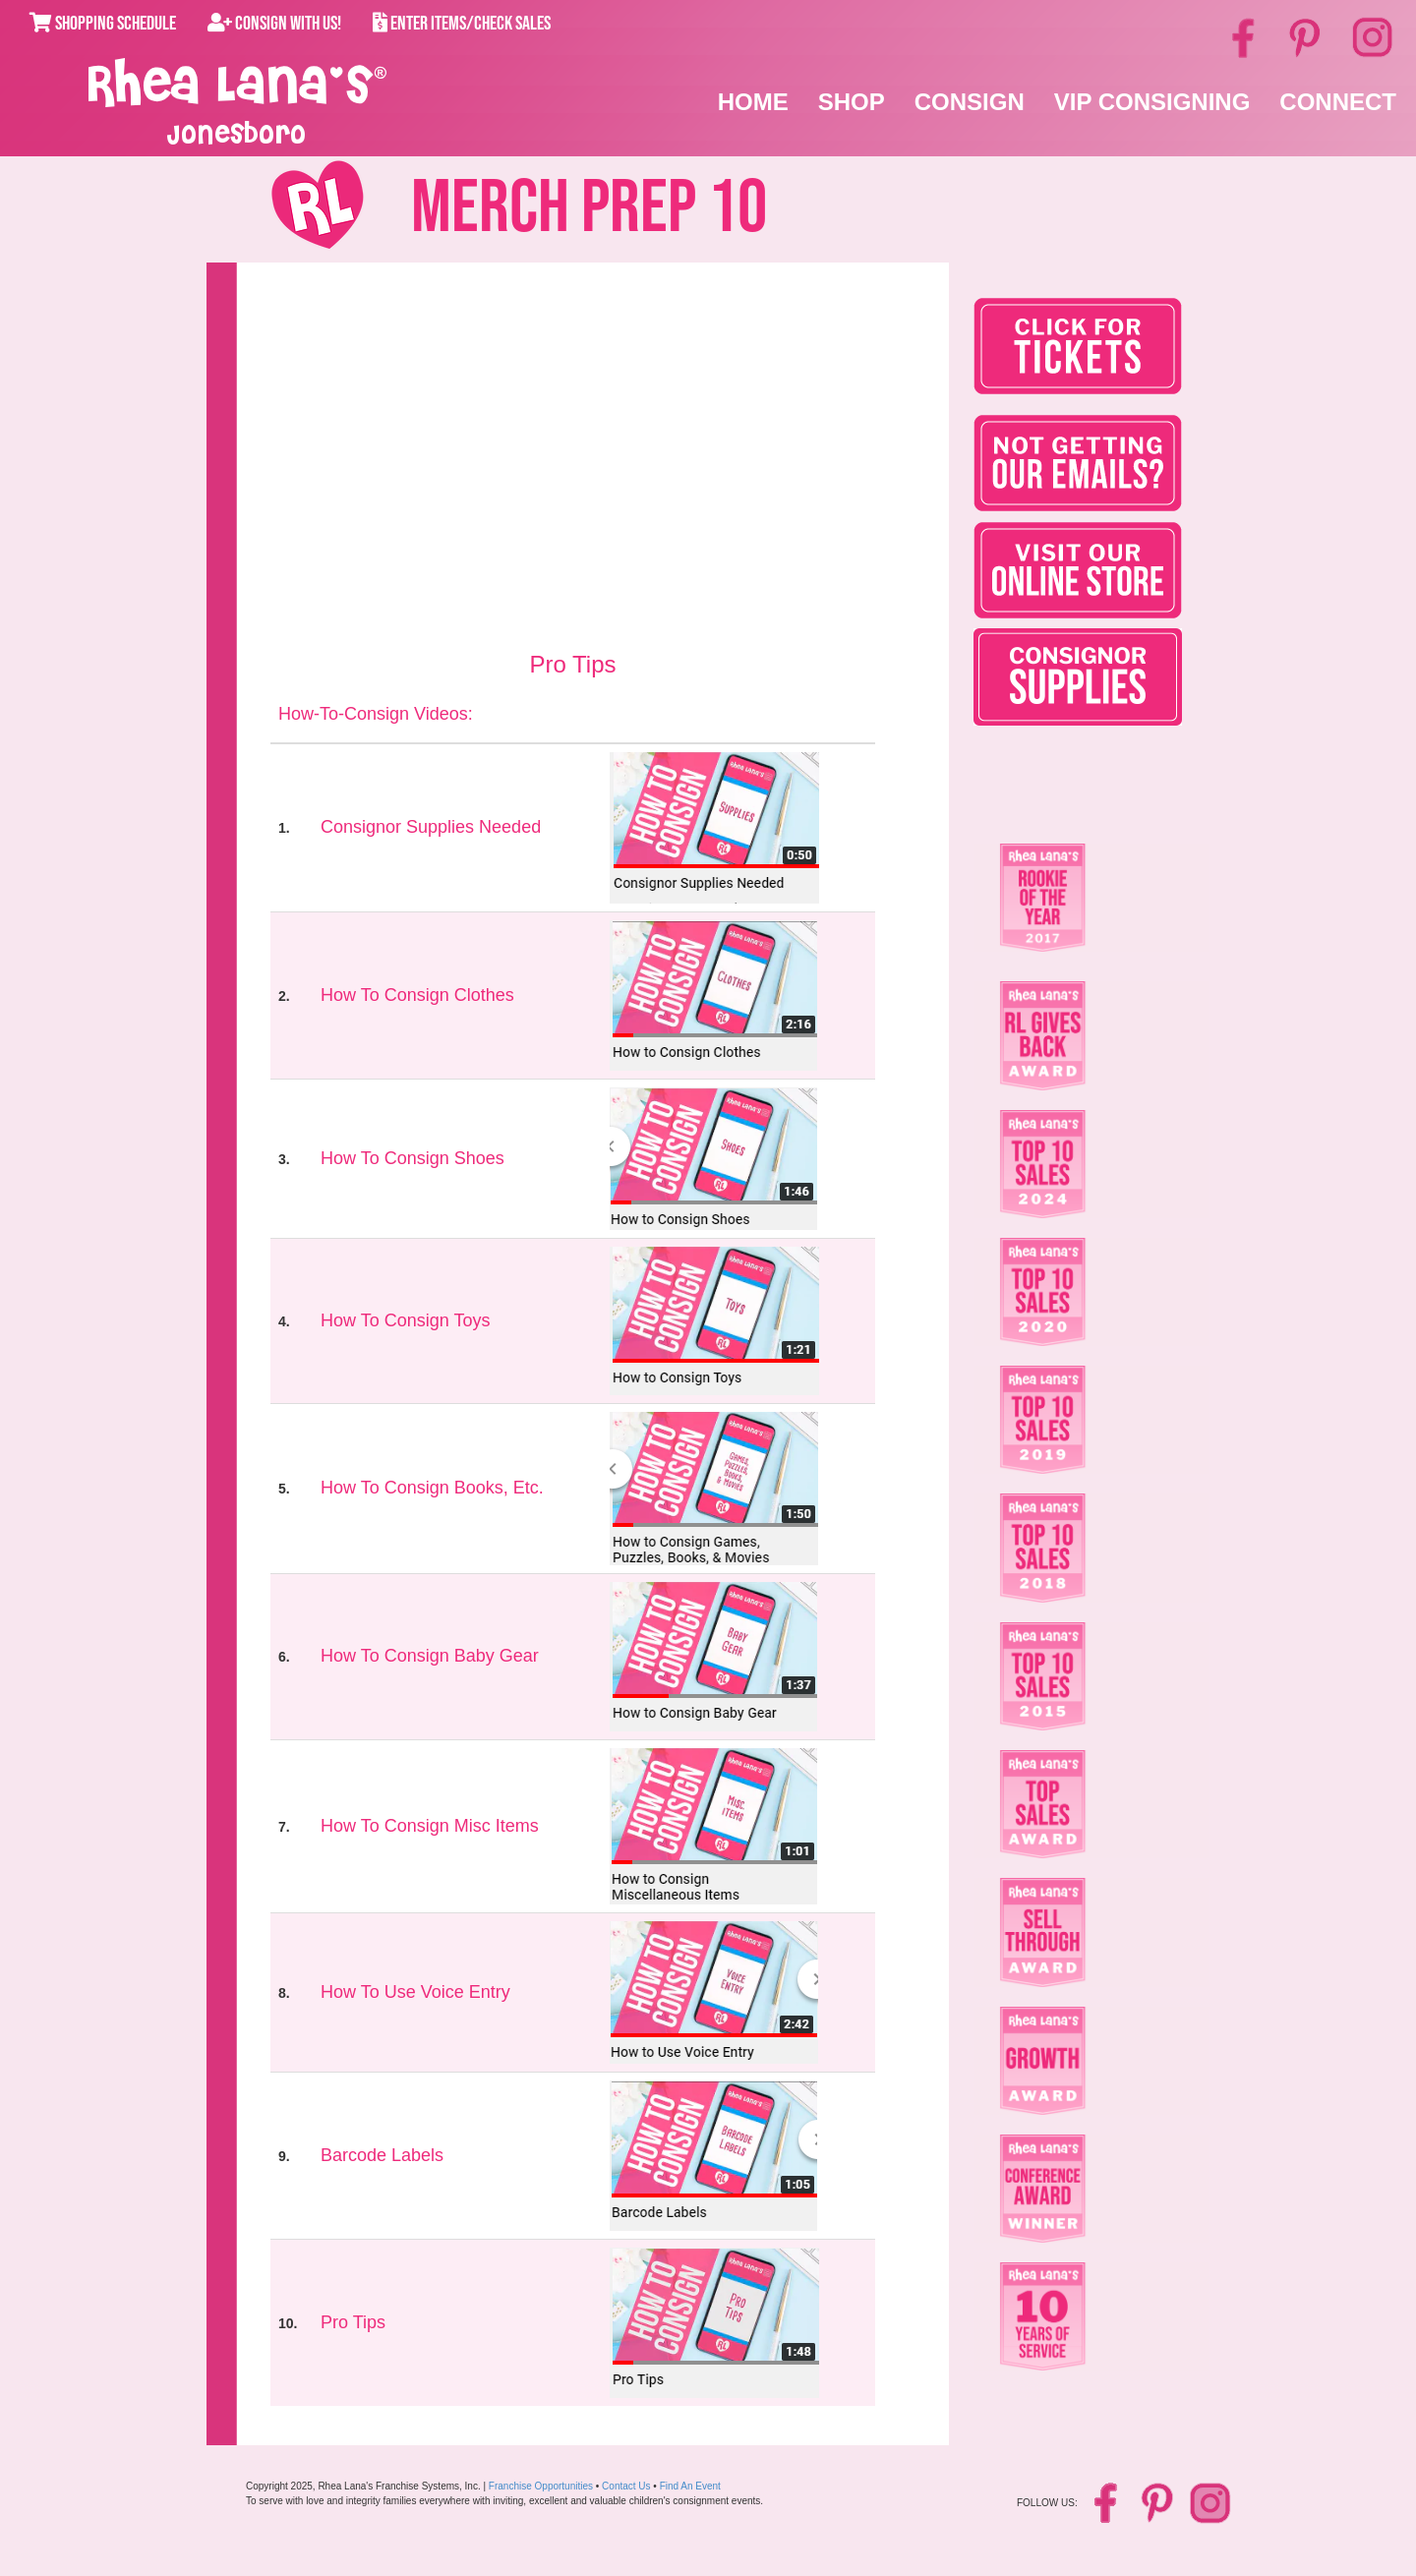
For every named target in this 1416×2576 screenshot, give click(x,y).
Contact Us (626, 2486)
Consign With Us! (274, 23)
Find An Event (690, 2486)
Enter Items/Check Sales (462, 23)
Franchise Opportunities (541, 2486)
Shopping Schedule (103, 23)
